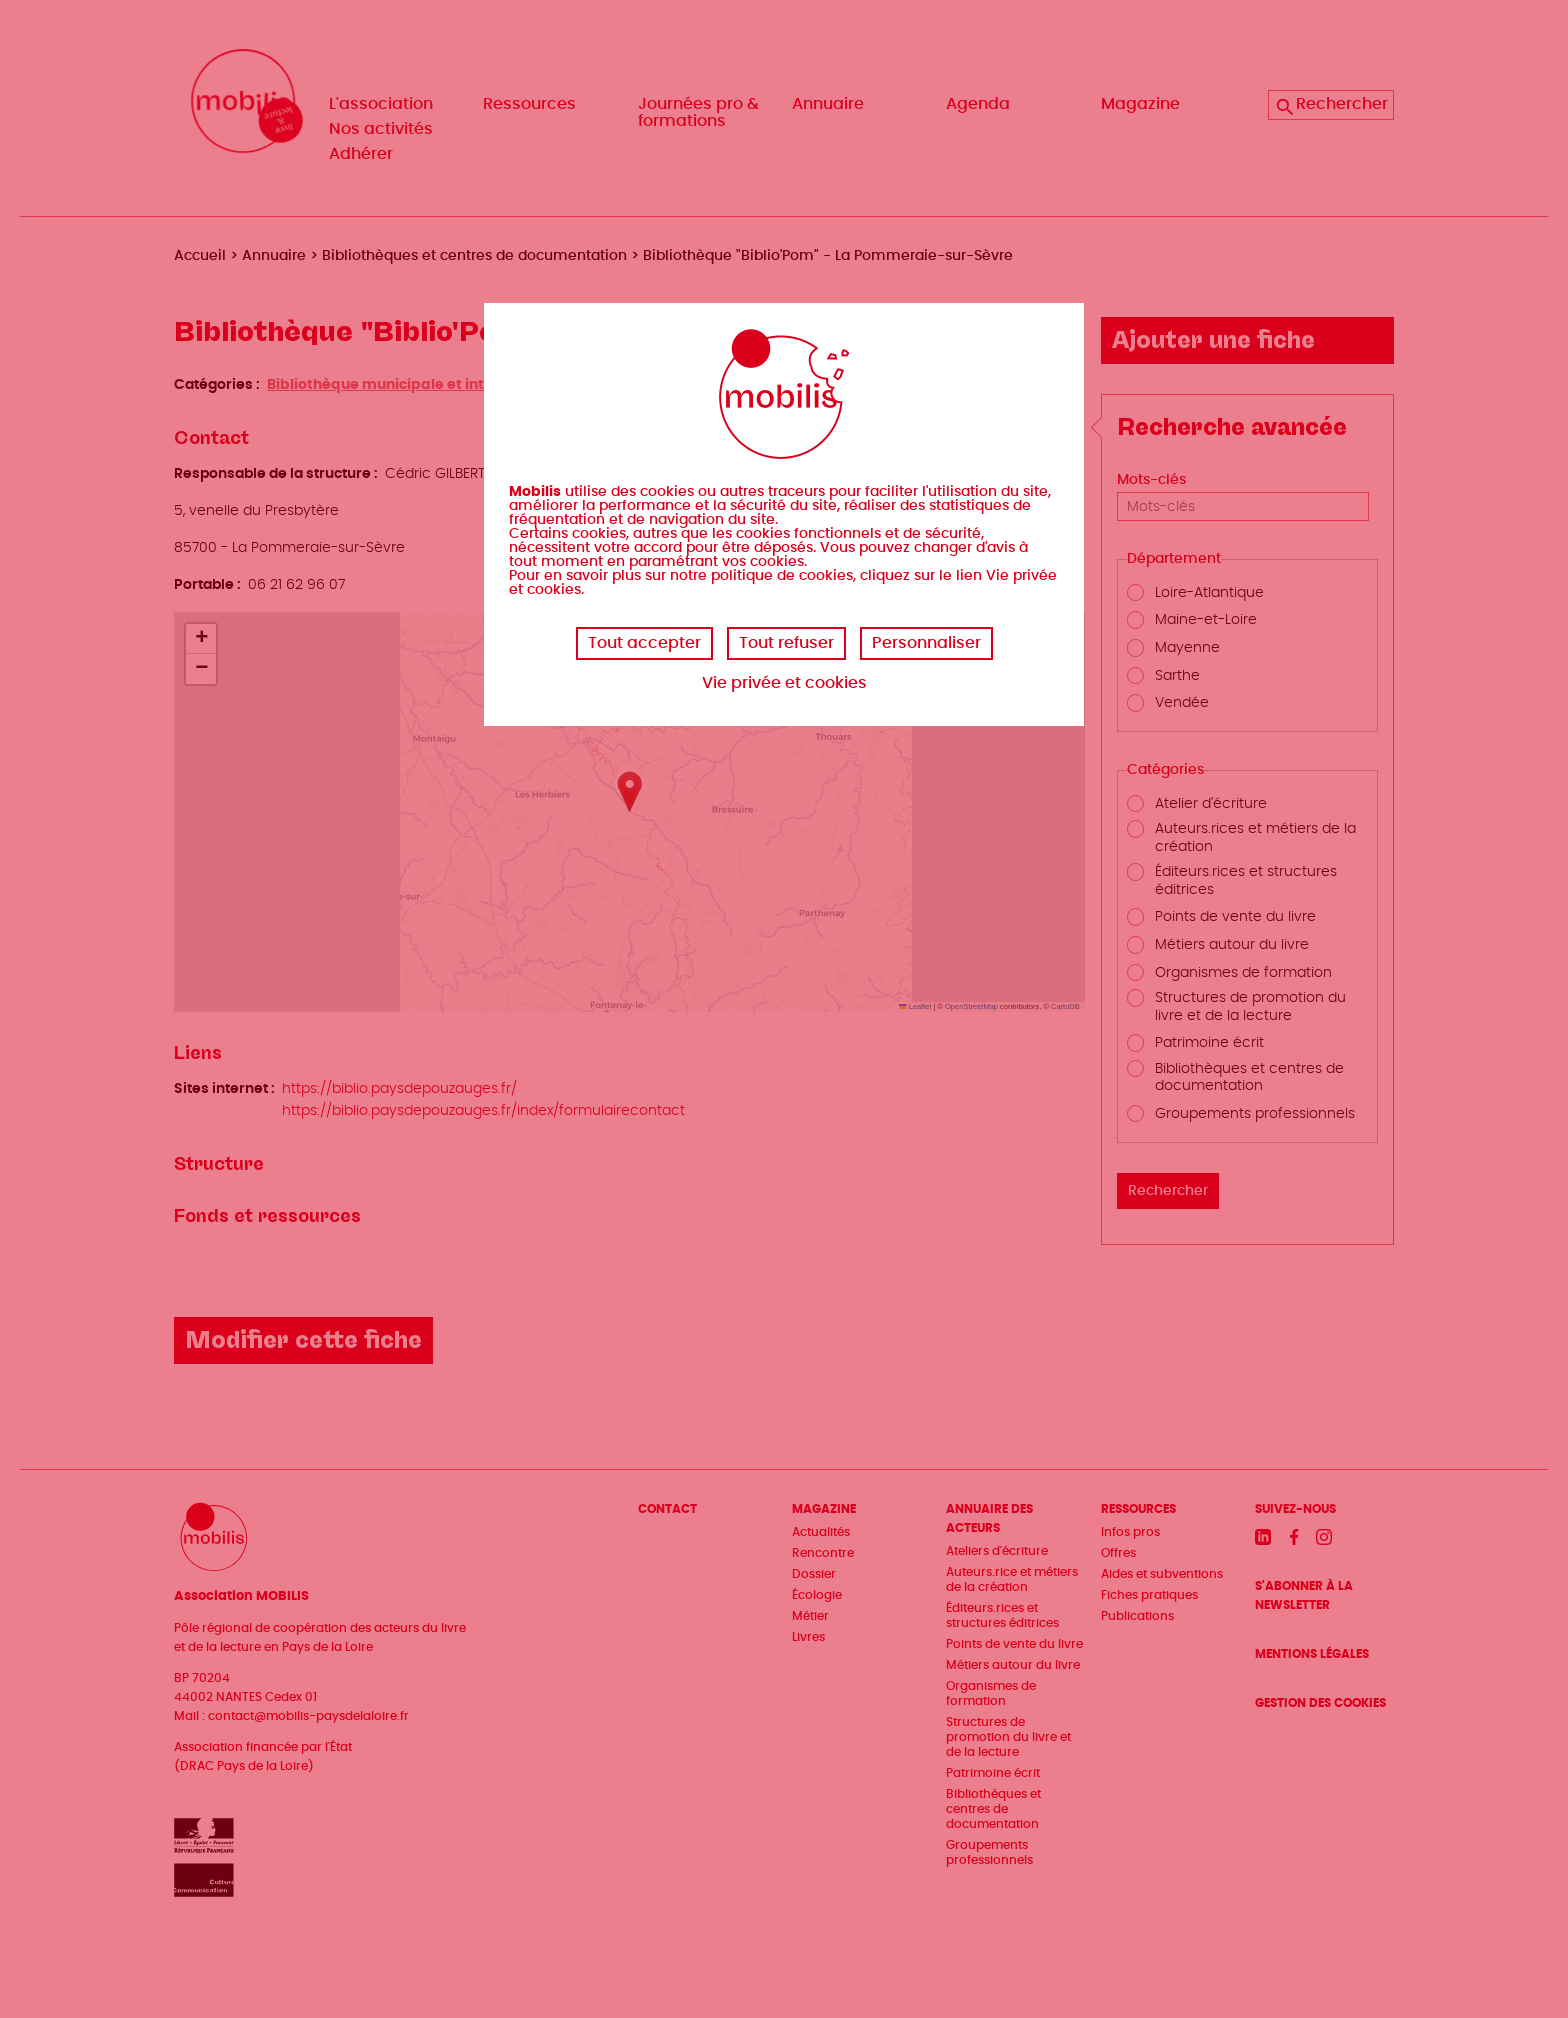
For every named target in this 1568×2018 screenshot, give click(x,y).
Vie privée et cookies (784, 683)
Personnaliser (926, 643)
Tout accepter (644, 643)
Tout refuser (786, 643)
